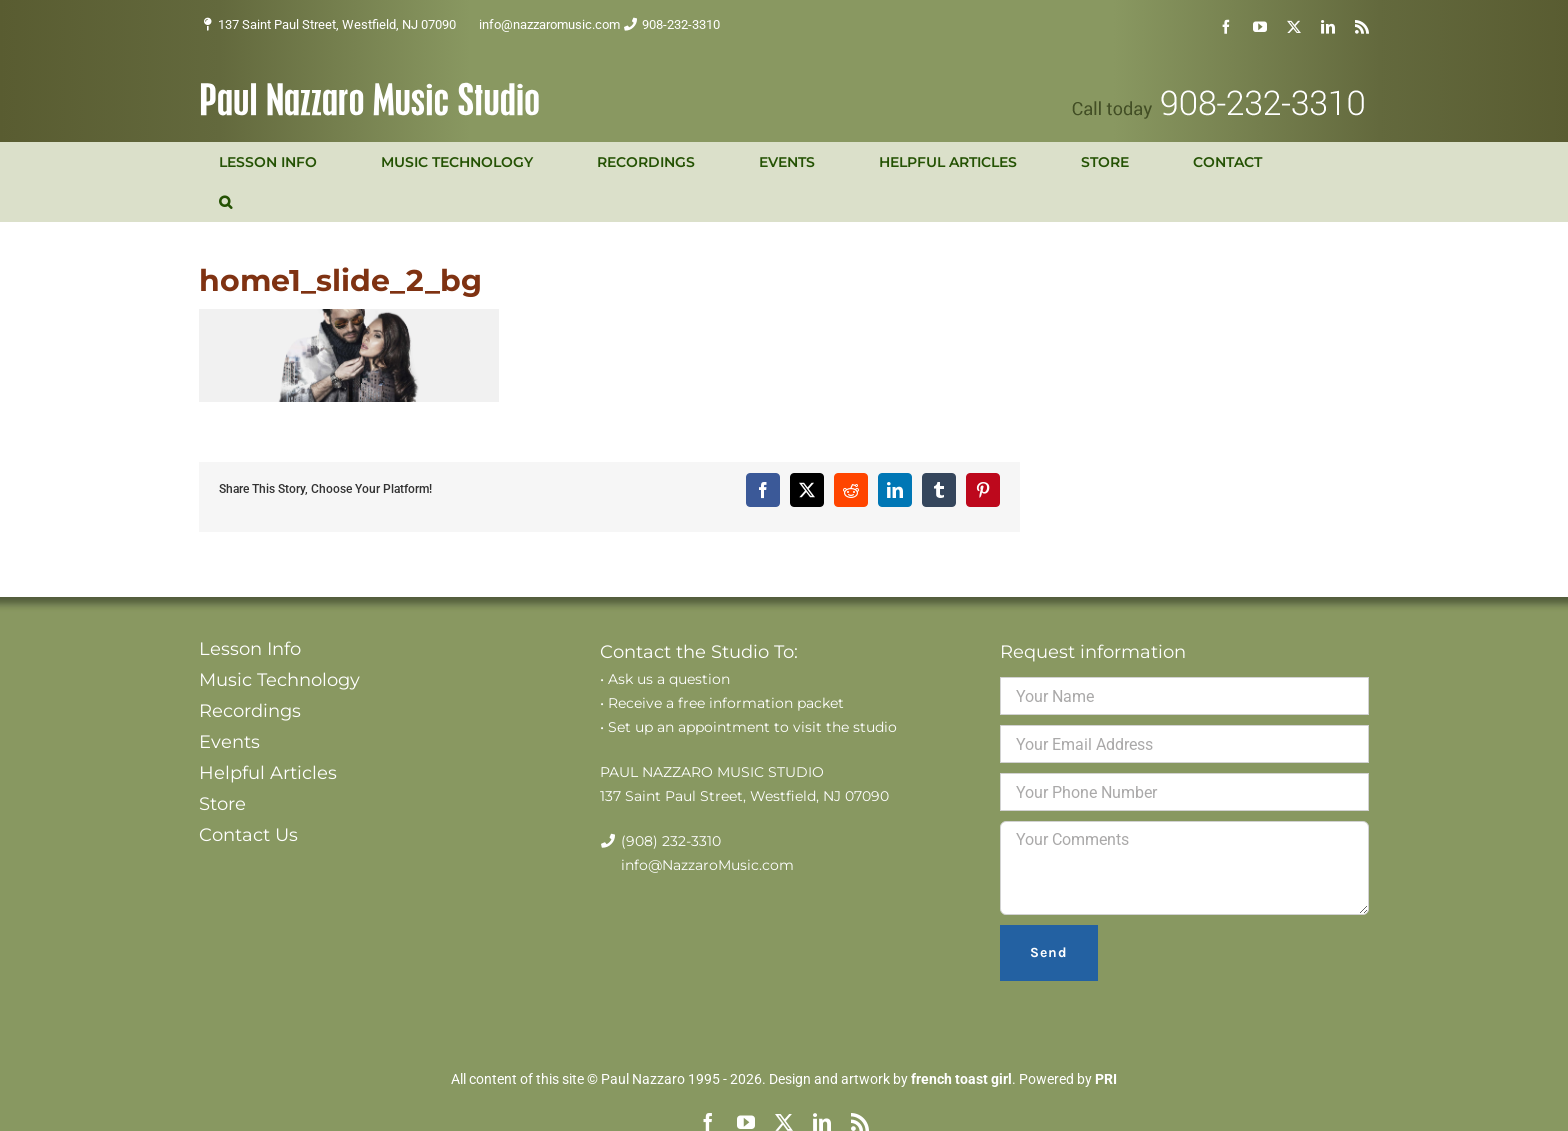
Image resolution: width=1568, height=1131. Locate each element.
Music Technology (279, 680)
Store (222, 804)
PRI (1106, 1079)
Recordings (250, 711)
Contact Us (248, 835)
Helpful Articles (268, 773)
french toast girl (961, 1079)
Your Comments (1184, 868)
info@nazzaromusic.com (549, 24)
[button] (225, 202)
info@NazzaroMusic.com (707, 865)
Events (229, 742)
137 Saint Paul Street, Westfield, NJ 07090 (337, 24)
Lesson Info (250, 649)
